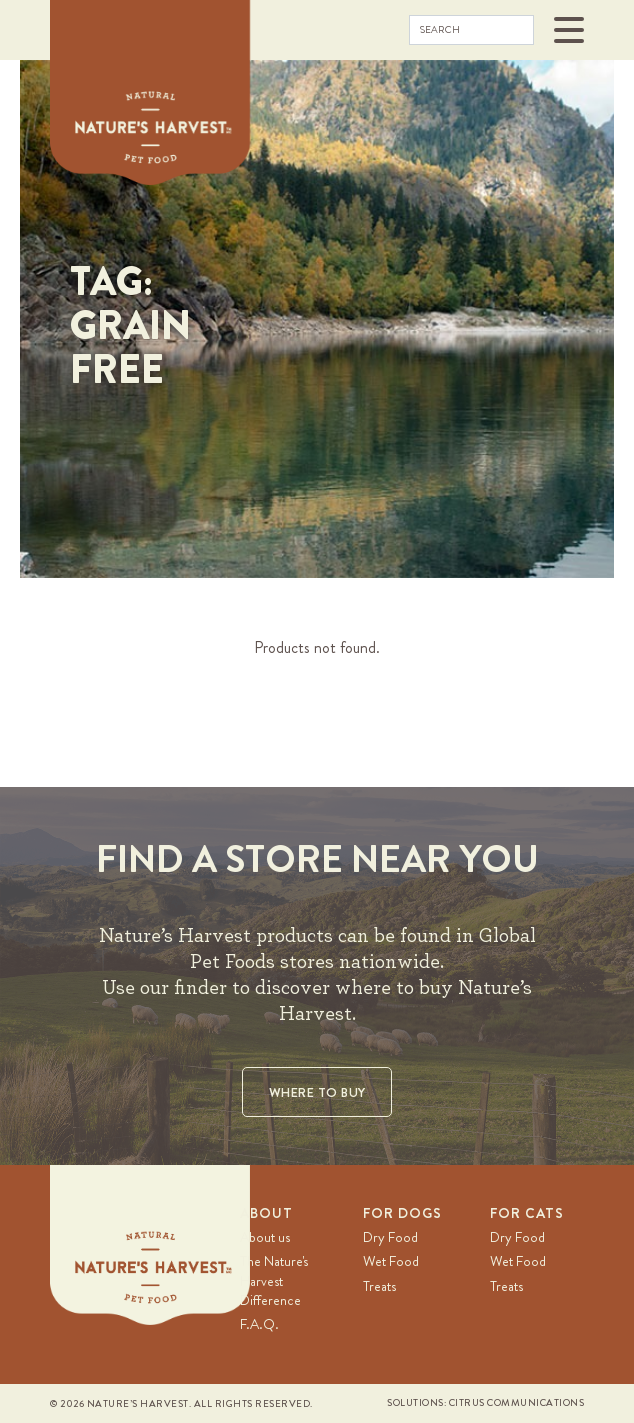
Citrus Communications (517, 1403)
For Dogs (402, 1213)
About (266, 1213)
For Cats (527, 1213)
